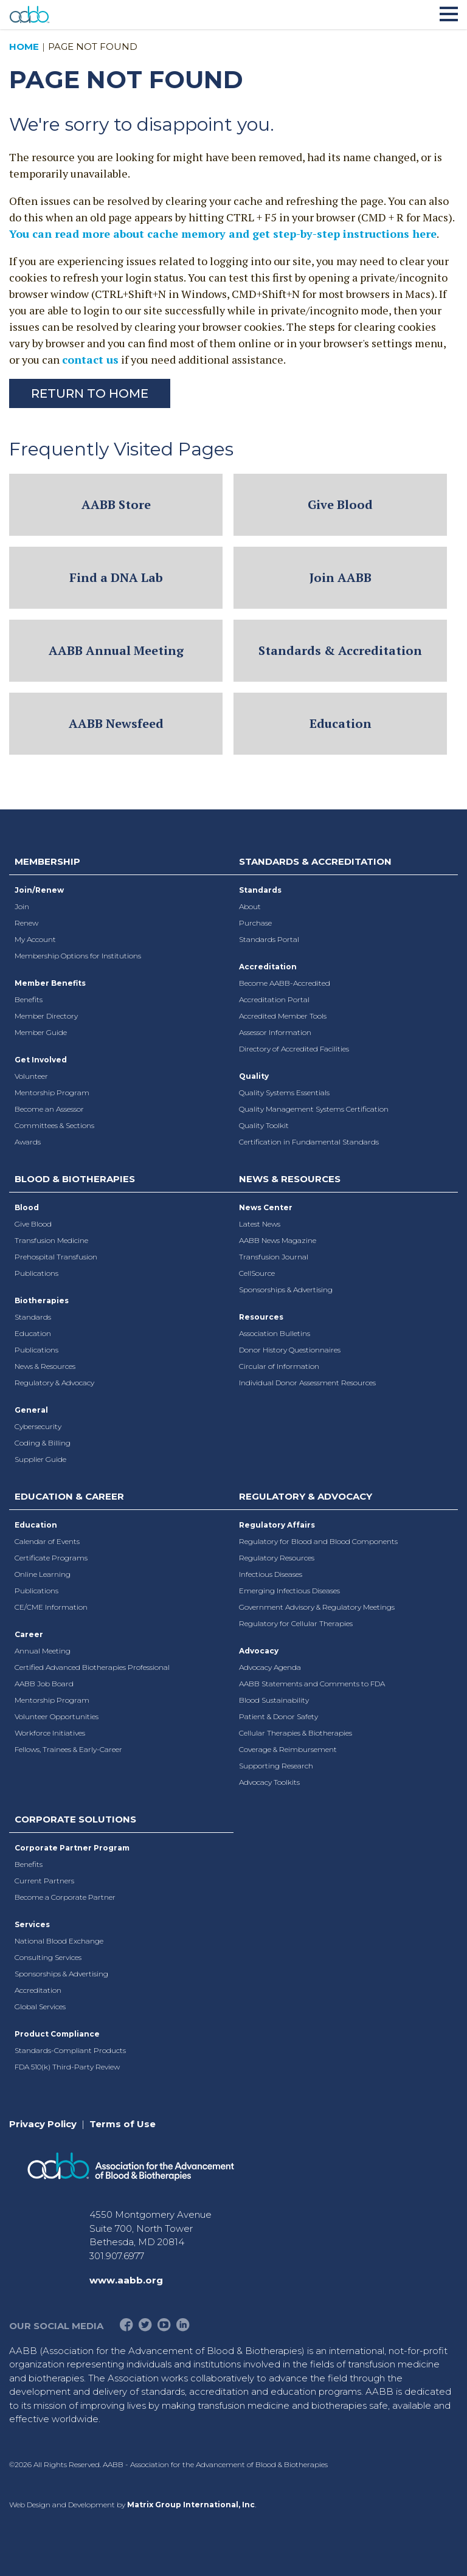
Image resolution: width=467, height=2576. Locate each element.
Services (32, 1924)
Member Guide (41, 1032)
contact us (90, 359)
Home (24, 46)
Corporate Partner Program (72, 1847)
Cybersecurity (38, 1426)
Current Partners (44, 1880)
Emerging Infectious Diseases (289, 1590)
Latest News (259, 1223)
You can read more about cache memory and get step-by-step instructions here (223, 233)
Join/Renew (39, 890)
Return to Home (89, 393)
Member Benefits (50, 983)
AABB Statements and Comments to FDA (312, 1683)
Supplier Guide (40, 1459)
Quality (254, 1076)
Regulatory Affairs (277, 1524)
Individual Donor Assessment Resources (307, 1382)
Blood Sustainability (274, 1700)
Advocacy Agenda (270, 1667)
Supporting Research (276, 1765)
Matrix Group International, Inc (191, 2504)
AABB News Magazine (277, 1240)
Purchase (255, 922)
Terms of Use (122, 2124)
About (250, 906)
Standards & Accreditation (340, 650)
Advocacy (258, 1650)
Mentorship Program (52, 1092)
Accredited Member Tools (283, 1015)
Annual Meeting (43, 1650)
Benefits (29, 999)
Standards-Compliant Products (70, 2050)
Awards (28, 1141)
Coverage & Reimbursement (288, 1749)
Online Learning (43, 1574)
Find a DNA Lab (116, 577)
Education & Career (69, 1496)
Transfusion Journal (273, 1256)
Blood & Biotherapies (75, 1179)
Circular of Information (279, 1366)
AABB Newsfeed (116, 723)
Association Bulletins (274, 1333)
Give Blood (340, 504)
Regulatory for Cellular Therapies (296, 1623)
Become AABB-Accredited (284, 983)
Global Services (40, 2006)
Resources (261, 1316)
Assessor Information (275, 1032)
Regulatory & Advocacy (54, 1382)
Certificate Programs (51, 1557)
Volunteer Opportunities (57, 1716)
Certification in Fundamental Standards (309, 1141)
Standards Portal (269, 939)
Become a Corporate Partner (65, 1897)
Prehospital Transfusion (56, 1256)
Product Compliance (57, 2033)
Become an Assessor (49, 1108)
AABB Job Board (44, 1683)
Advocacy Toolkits (269, 1782)
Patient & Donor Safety (278, 1716)
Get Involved (41, 1059)
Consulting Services (48, 1957)
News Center (265, 1207)
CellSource (257, 1273)
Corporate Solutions (75, 1819)
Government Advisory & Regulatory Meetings (317, 1607)
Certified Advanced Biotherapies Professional (92, 1667)
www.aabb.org (126, 2280)
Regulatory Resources (276, 1557)
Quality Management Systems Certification (314, 1108)
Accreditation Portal (274, 999)
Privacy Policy (43, 2124)
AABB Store (116, 504)
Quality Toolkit (264, 1125)
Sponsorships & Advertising (286, 1289)
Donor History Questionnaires (290, 1349)
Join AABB (341, 577)
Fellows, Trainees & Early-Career (68, 1749)
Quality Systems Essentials (284, 1092)
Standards (260, 890)
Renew (26, 922)
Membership (47, 861)
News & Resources (45, 1366)
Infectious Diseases (270, 1574)
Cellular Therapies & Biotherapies (295, 1732)
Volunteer (31, 1076)
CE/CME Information (51, 1607)
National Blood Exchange (59, 1940)
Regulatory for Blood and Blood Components (318, 1541)
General (31, 1409)
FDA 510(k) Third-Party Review (67, 2066)
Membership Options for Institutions (78, 955)
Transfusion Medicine (51, 1240)
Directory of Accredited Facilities (294, 1048)
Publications (36, 1273)
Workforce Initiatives (50, 1732)
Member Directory (46, 1015)
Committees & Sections (54, 1125)
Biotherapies (42, 1300)
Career (29, 1634)
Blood (27, 1207)
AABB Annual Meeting (116, 650)
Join (22, 906)
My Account (35, 939)
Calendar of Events (47, 1541)
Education (341, 723)
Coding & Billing (43, 1442)
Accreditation (268, 966)
